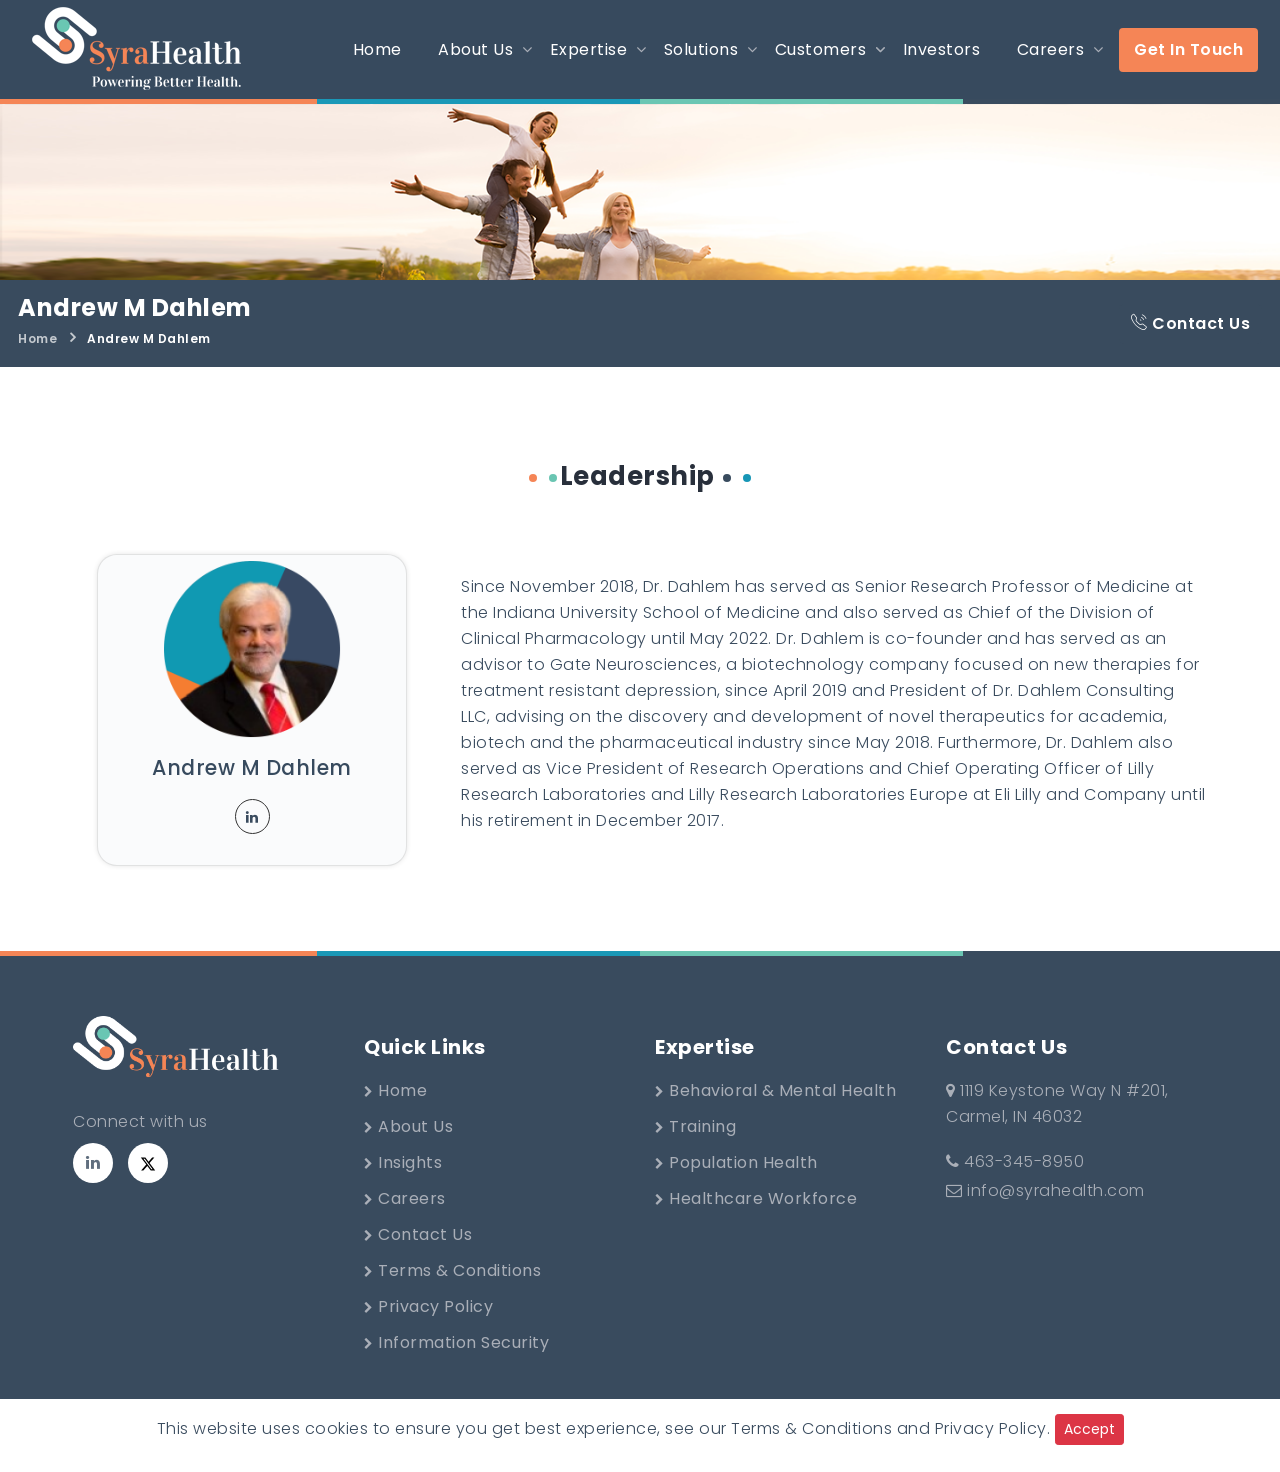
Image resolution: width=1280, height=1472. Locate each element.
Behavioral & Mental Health (775, 1090)
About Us (408, 1126)
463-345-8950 (1015, 1161)
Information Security (456, 1342)
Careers (405, 1198)
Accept (1089, 1429)
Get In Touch (1188, 49)
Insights (403, 1162)
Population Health (736, 1162)
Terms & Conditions (452, 1270)
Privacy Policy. (993, 1428)
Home (37, 338)
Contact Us (1190, 323)
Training (695, 1126)
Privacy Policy (428, 1306)
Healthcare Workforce (756, 1198)
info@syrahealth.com (1045, 1190)
